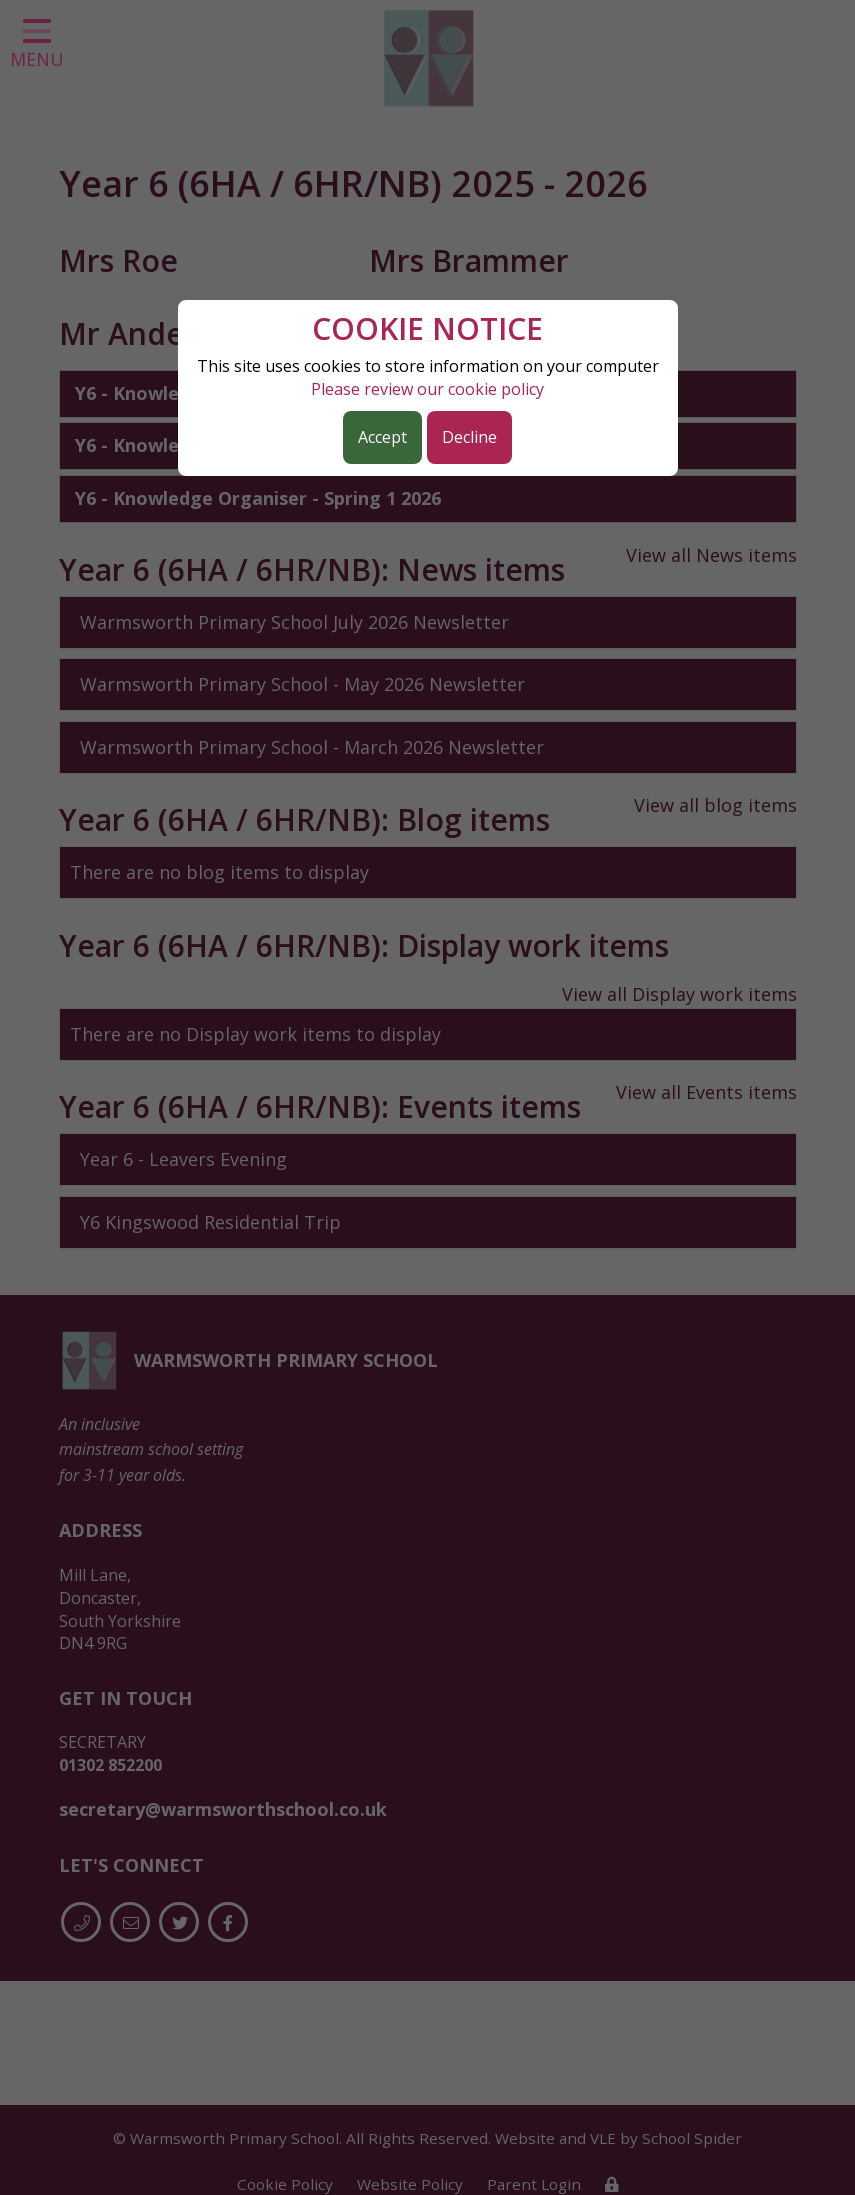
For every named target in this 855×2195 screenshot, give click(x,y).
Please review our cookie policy (427, 389)
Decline (469, 437)
